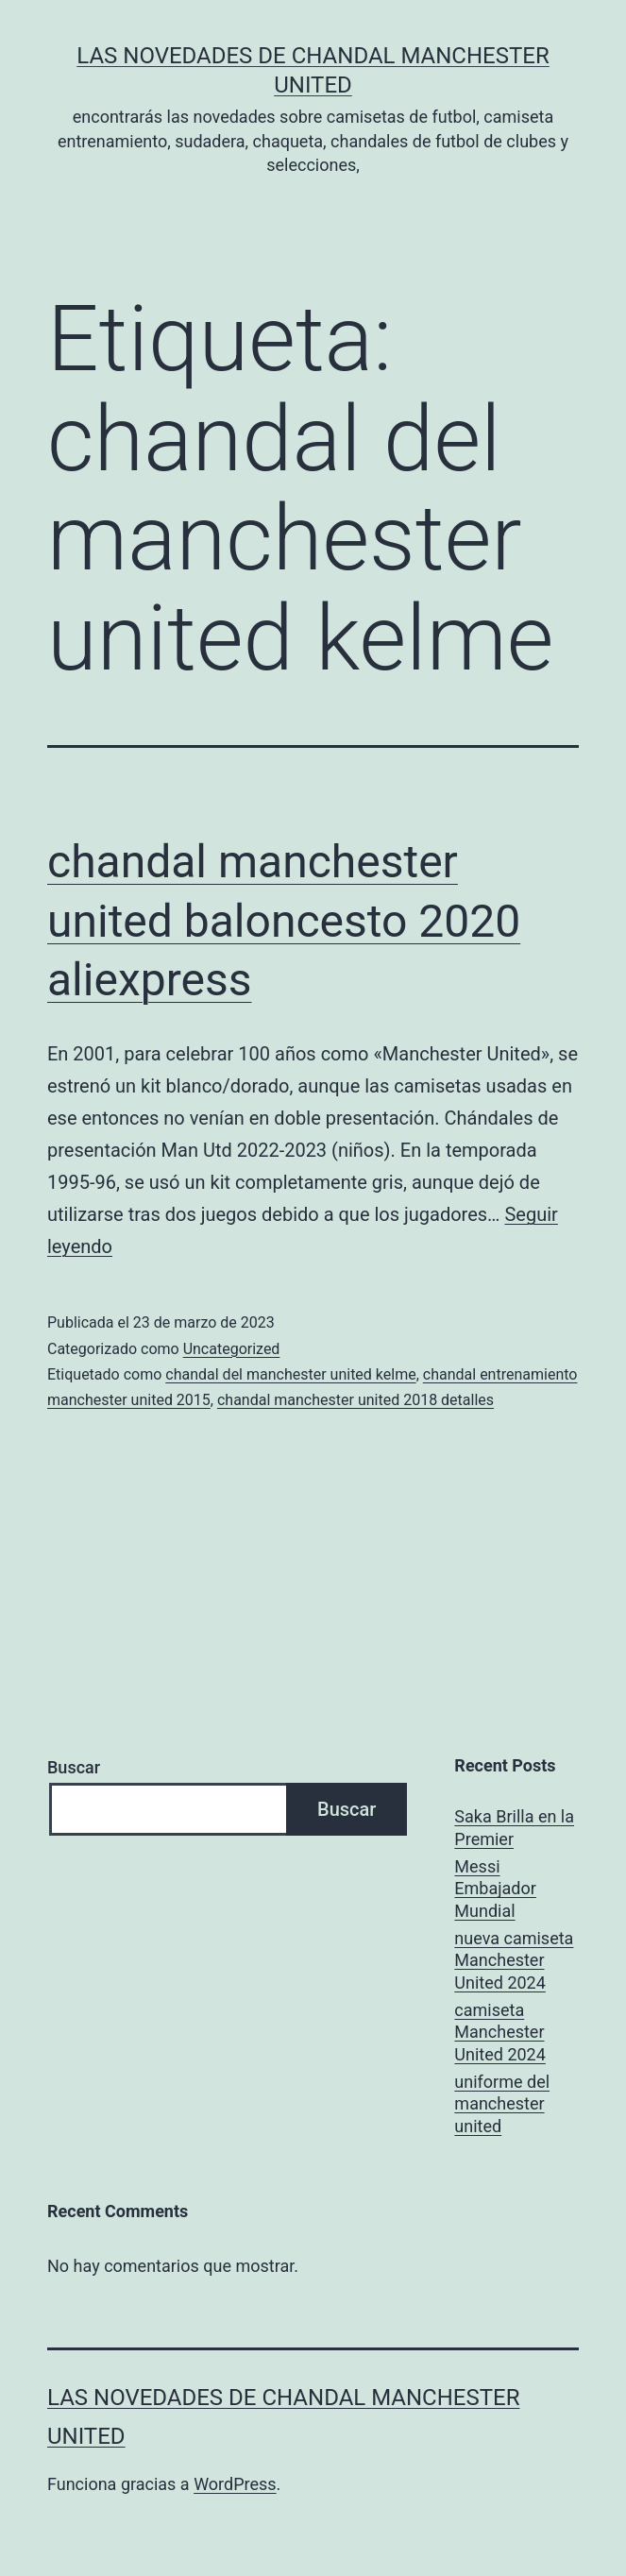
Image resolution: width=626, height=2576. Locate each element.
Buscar (73, 1767)
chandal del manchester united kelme (290, 1374)
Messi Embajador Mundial (495, 1888)
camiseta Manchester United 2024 (500, 2032)
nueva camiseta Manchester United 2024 (513, 1960)
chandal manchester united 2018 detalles (355, 1400)
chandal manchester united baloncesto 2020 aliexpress (283, 921)
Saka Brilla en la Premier (514, 1827)
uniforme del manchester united (502, 2104)
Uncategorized (231, 1349)
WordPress (235, 2484)
